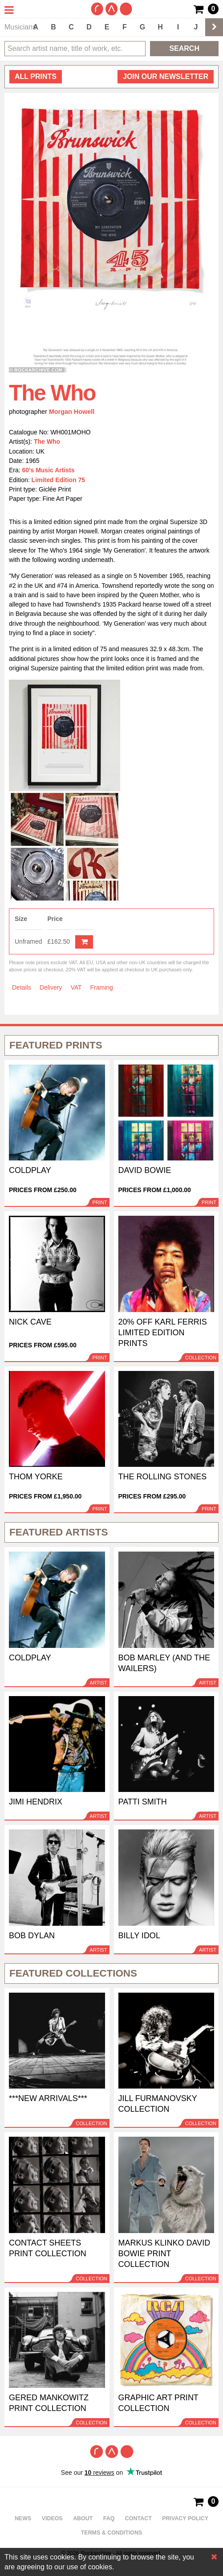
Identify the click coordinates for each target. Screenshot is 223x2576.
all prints (36, 76)
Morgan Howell (71, 411)
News (23, 2518)
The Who (47, 441)
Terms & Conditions (111, 2533)
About (83, 2518)
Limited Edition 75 (58, 479)
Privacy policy (185, 2518)
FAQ (109, 2518)
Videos (52, 2518)
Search (184, 48)
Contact (138, 2518)
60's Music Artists (48, 470)
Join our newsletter (165, 76)
